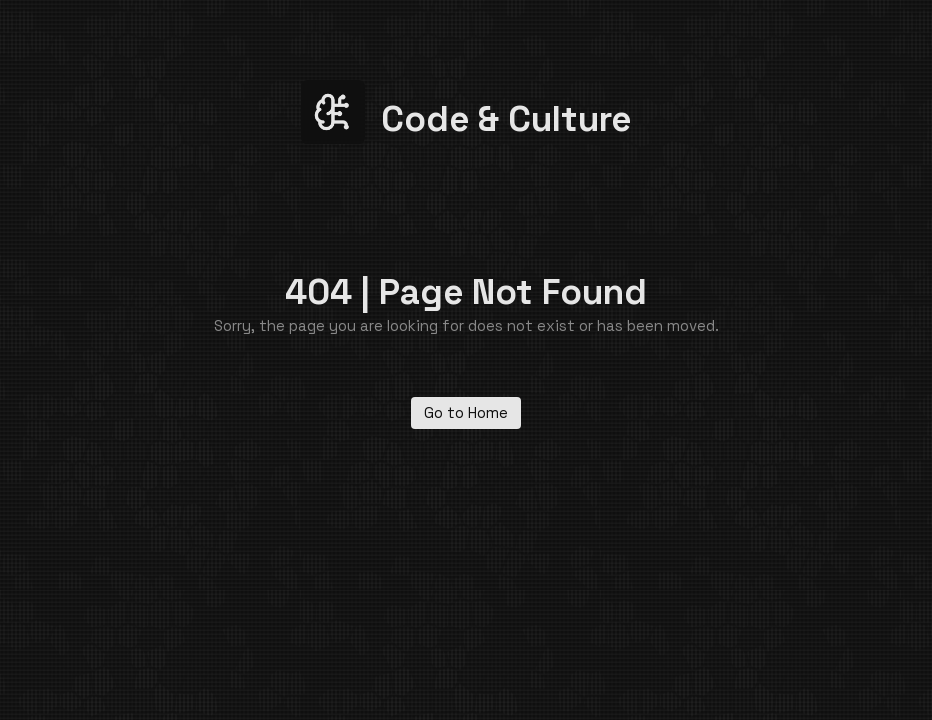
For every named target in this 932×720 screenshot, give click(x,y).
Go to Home (466, 412)
